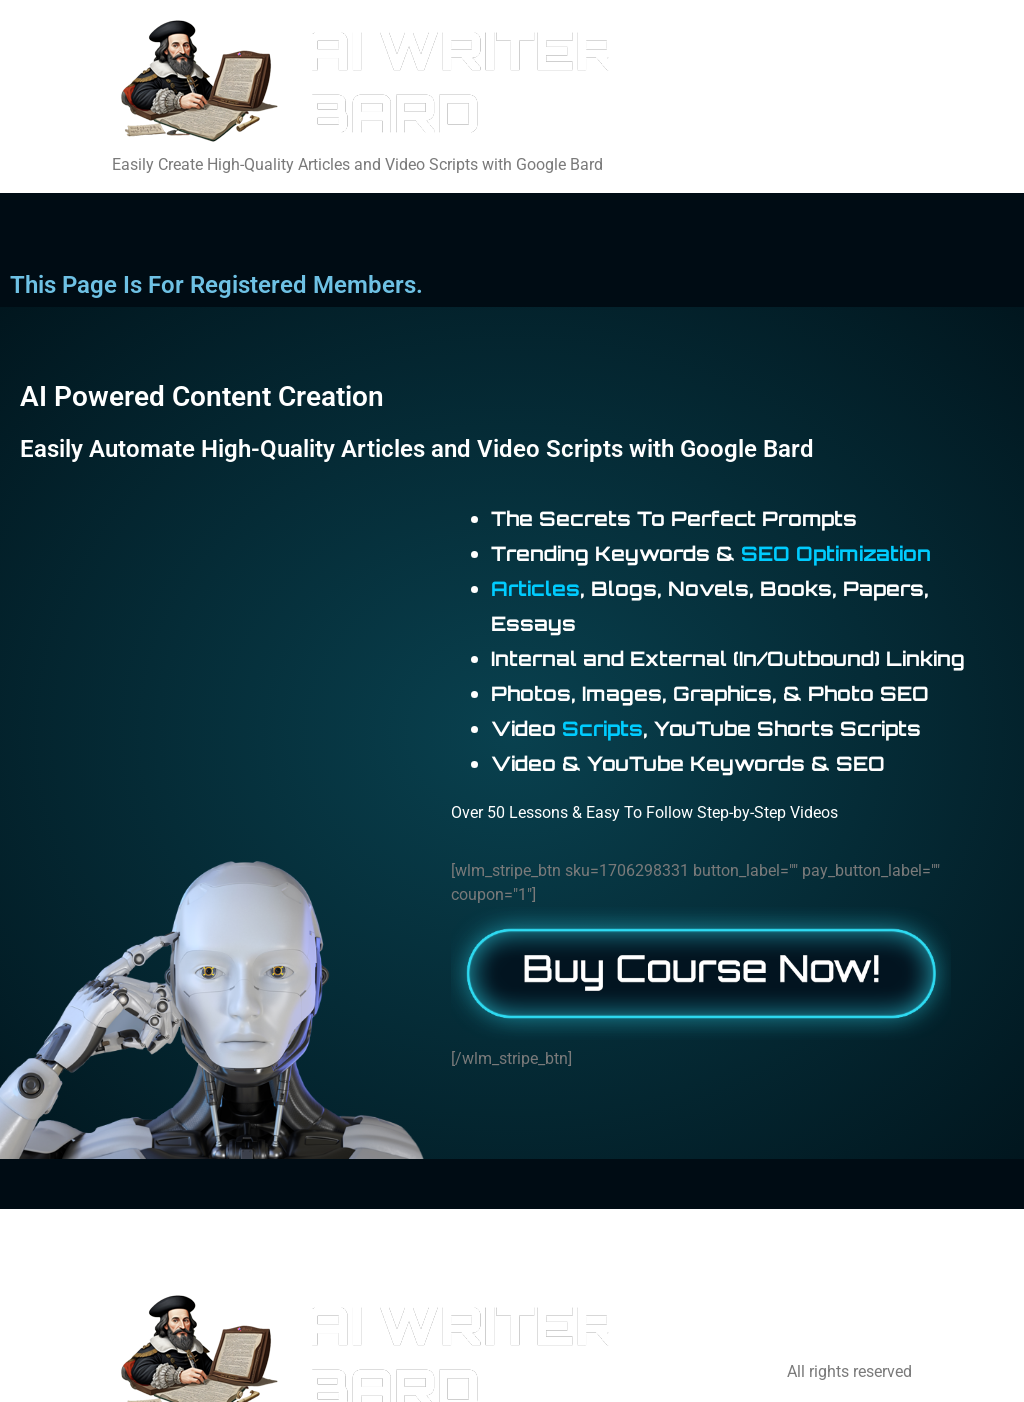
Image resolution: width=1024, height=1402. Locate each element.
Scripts (602, 728)
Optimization (863, 553)
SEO (765, 553)
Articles (535, 588)
